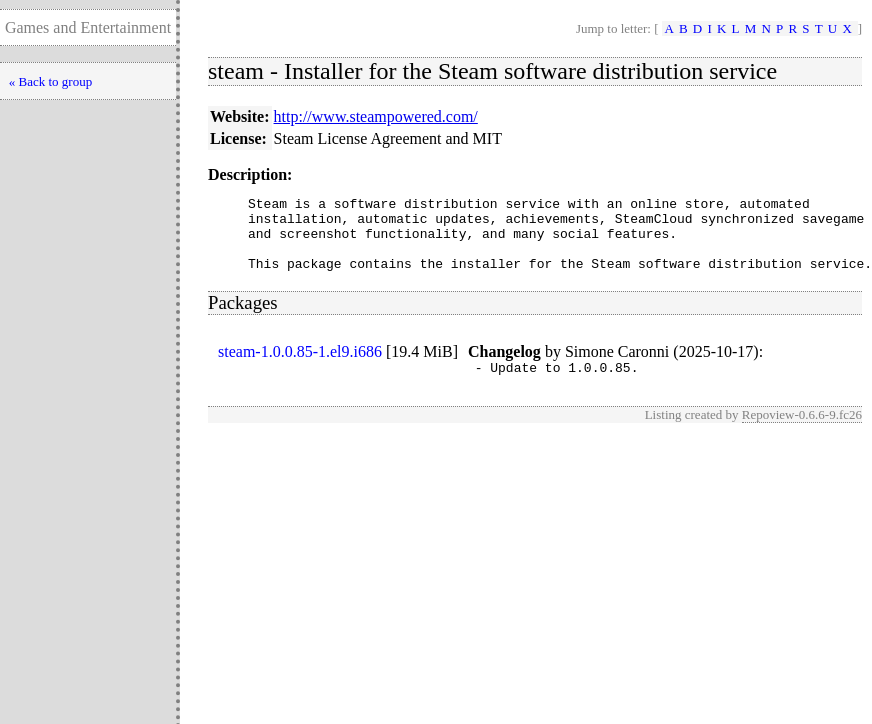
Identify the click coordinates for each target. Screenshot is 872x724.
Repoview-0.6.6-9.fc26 (802, 432)
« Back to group (50, 81)
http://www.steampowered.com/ (376, 116)
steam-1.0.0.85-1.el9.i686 (300, 366)
